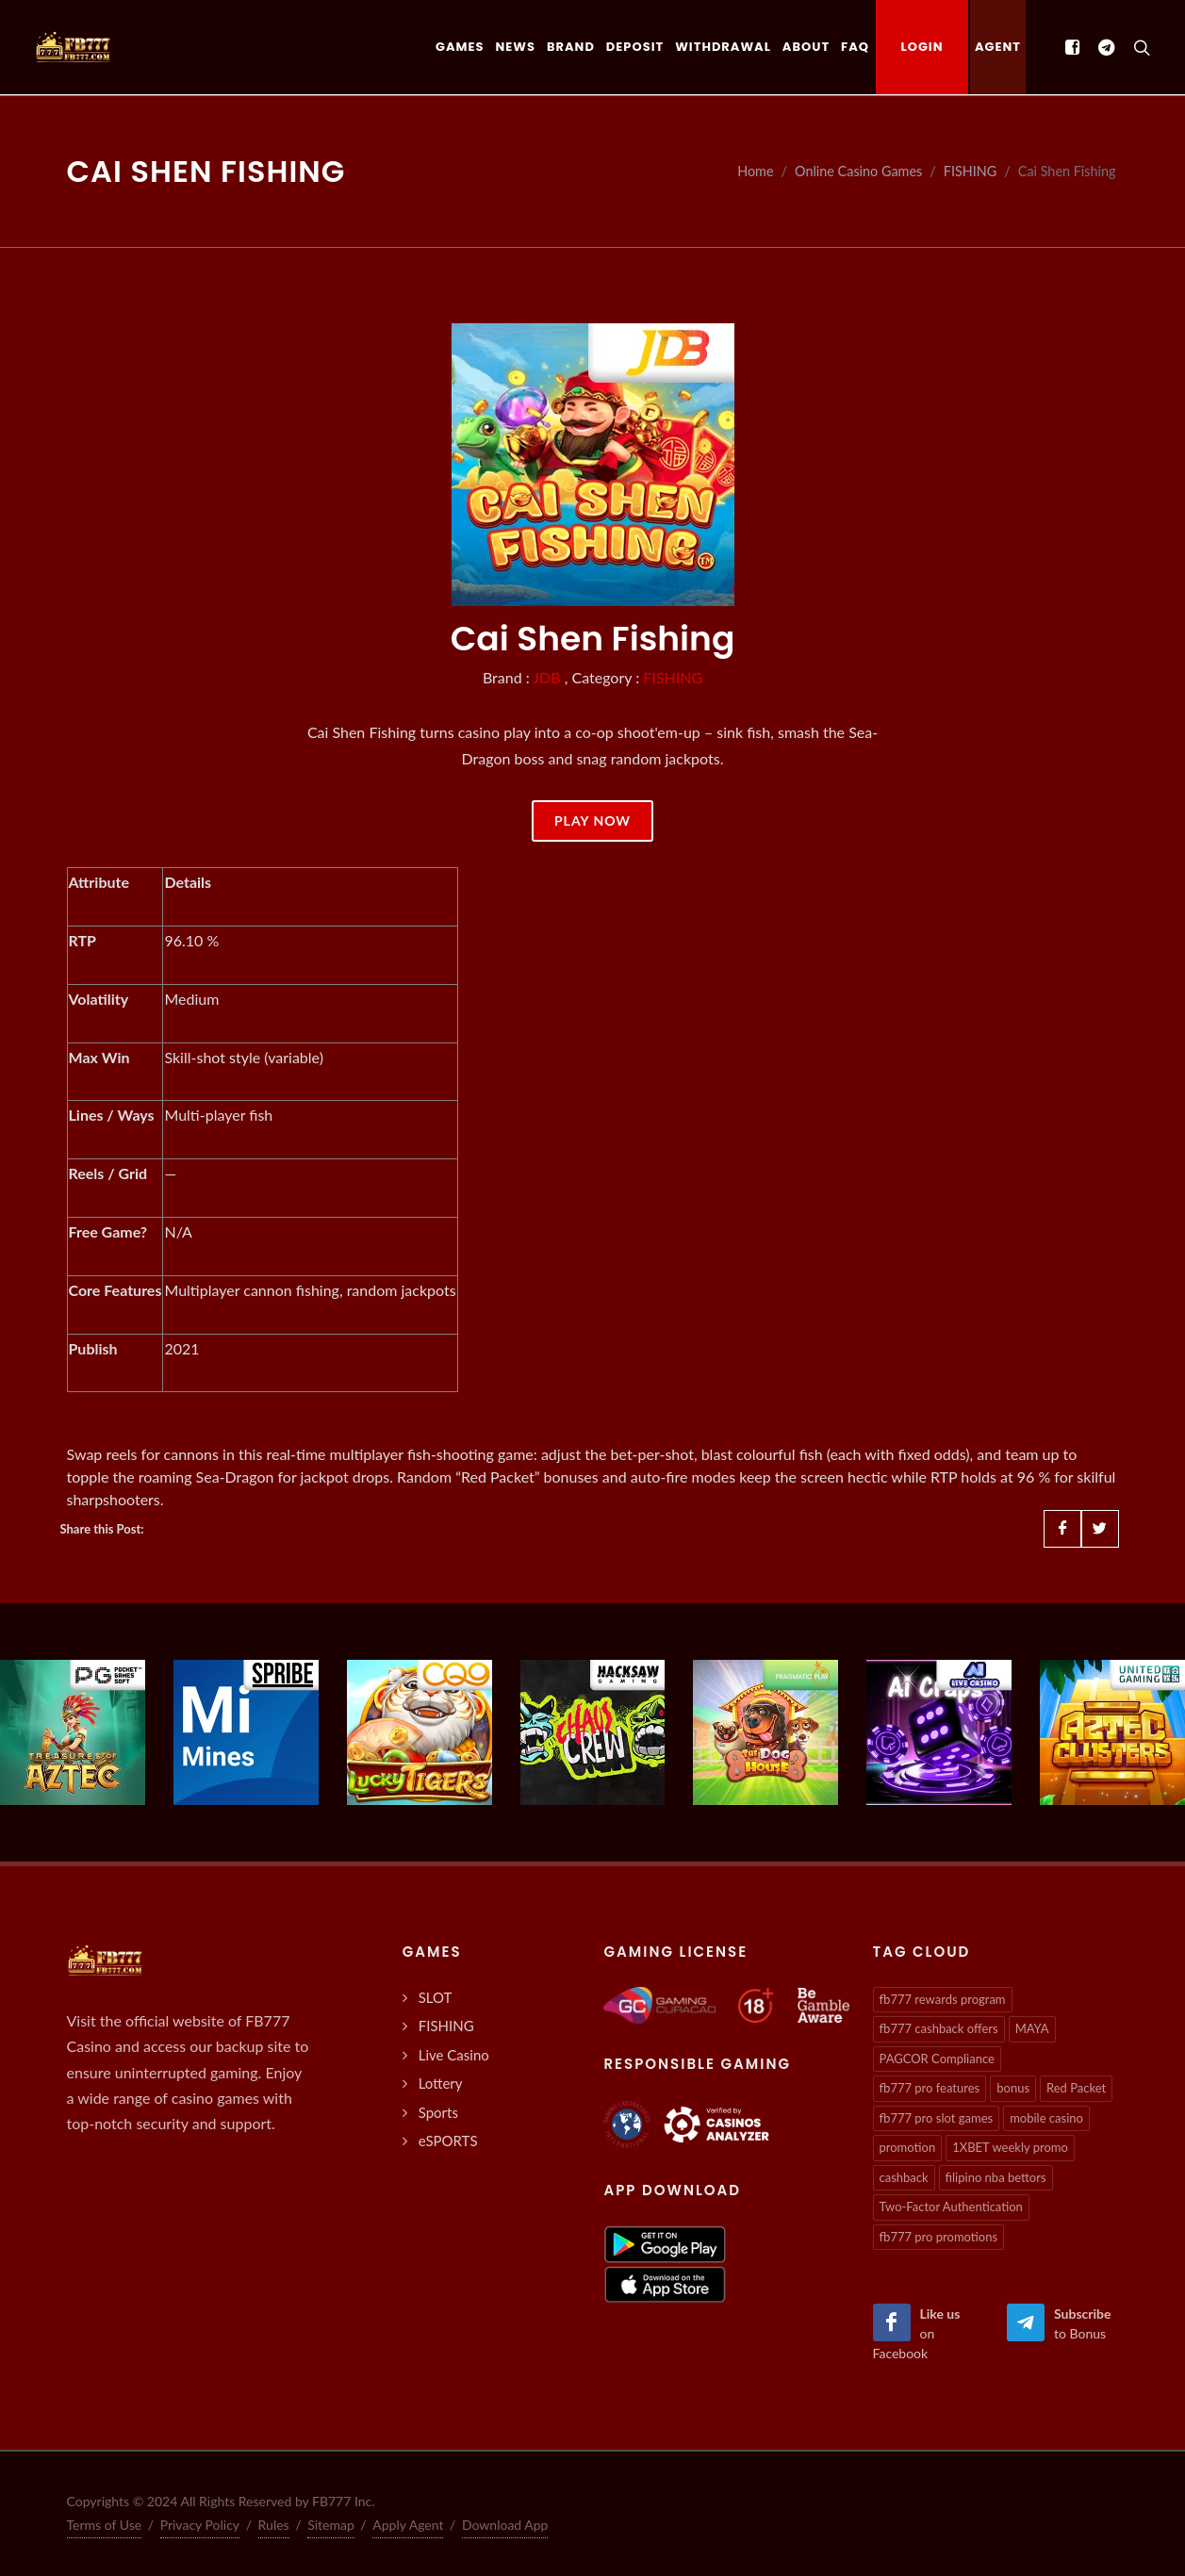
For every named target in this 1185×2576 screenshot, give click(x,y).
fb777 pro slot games (937, 2117)
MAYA (1032, 2028)
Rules (273, 2525)
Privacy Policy (199, 2525)
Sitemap (330, 2525)
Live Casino (454, 2054)
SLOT (436, 1997)
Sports (438, 2112)
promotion (908, 2147)
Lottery (441, 2083)
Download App (505, 2525)
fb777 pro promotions (939, 2236)
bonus (1012, 2087)
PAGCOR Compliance (937, 2058)
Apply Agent (407, 2525)
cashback (904, 2177)
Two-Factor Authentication (951, 2206)
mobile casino (1046, 2117)
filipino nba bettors (996, 2177)
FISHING (970, 171)
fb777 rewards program (943, 1999)
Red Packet (1076, 2087)
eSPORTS (448, 2140)
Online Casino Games (858, 171)
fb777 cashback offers (939, 2028)
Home (755, 171)
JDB (546, 677)
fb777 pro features (930, 2087)
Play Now (592, 820)
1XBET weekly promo (1010, 2147)
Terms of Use (104, 2525)
